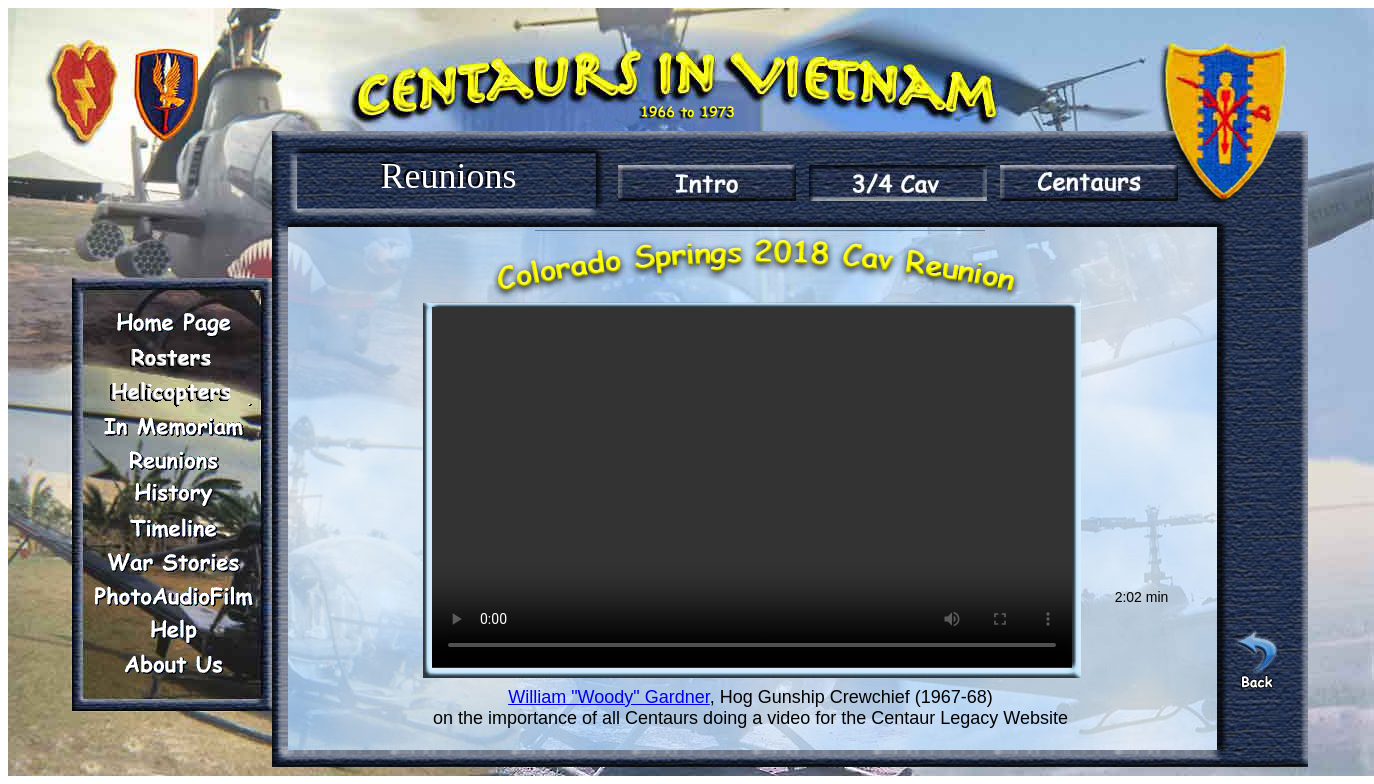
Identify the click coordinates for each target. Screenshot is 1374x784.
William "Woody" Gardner (609, 697)
